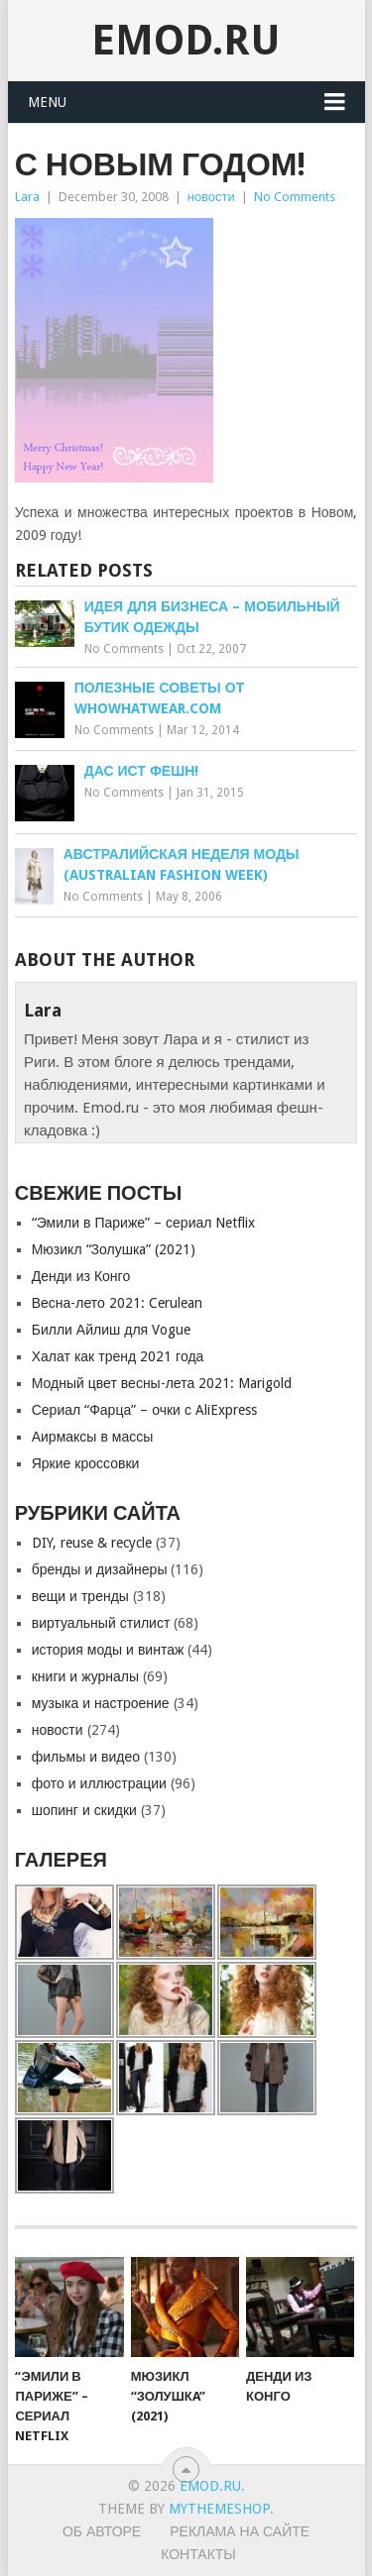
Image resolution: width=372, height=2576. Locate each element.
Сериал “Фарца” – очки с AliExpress (144, 1410)
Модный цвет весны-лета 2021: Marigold (162, 1383)
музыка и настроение (101, 1703)
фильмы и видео (86, 1757)
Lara (27, 196)
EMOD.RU (186, 40)
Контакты (198, 2554)
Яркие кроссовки (86, 1463)
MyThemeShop (219, 2509)
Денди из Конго (81, 1276)
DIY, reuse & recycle (92, 1543)
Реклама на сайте (240, 2531)
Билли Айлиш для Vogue (111, 1330)
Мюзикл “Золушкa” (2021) (113, 1249)
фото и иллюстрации (99, 1783)
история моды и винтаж (108, 1650)
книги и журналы (85, 1676)
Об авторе (101, 2531)
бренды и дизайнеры (100, 1569)
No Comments (294, 196)
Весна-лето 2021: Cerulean (117, 1303)
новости (211, 196)
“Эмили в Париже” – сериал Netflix (144, 1223)
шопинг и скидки (84, 1810)
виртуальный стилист (101, 1623)
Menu (47, 102)
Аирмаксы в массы (93, 1437)
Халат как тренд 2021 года (118, 1356)
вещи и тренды (80, 1596)
